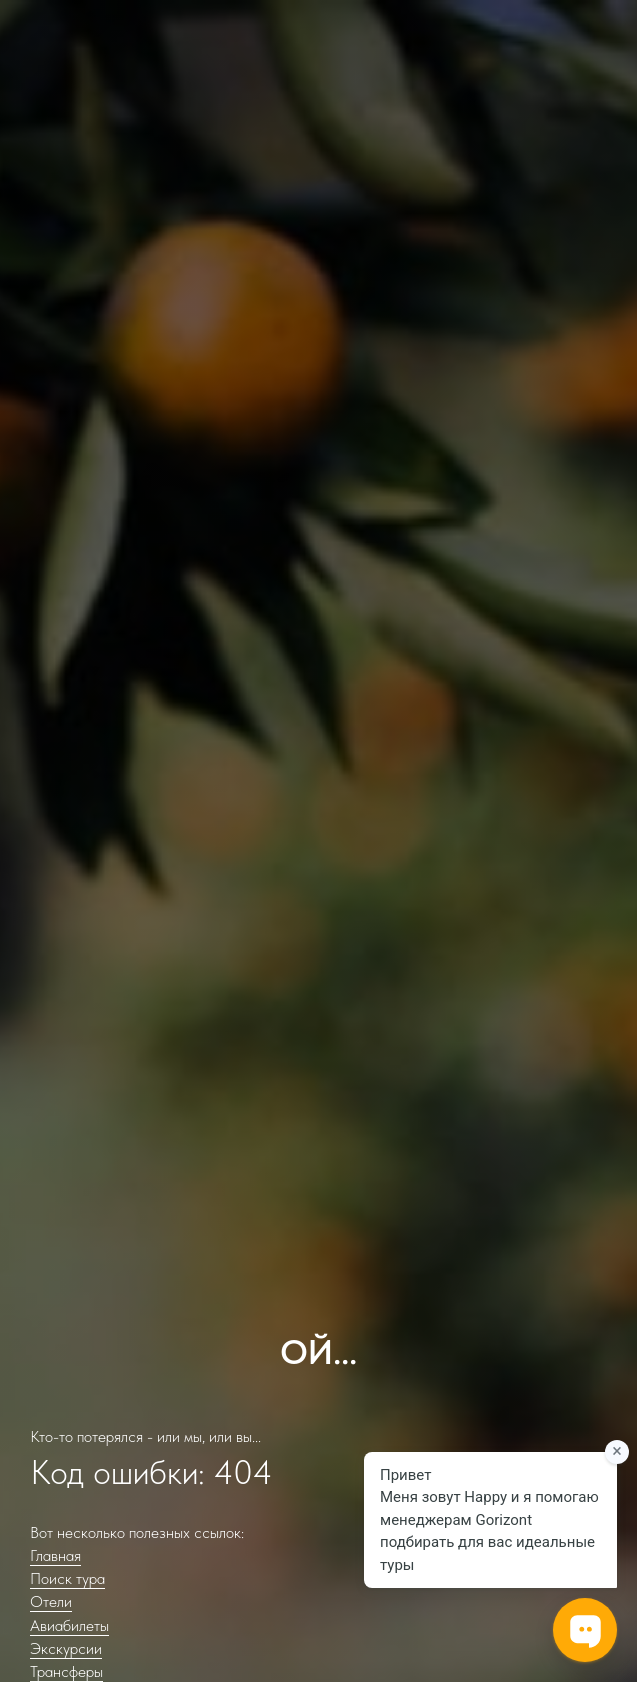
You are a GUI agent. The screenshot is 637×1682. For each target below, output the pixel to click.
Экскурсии (66, 1648)
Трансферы (66, 1671)
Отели (51, 1601)
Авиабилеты (69, 1625)
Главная (55, 1555)
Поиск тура (67, 1578)
